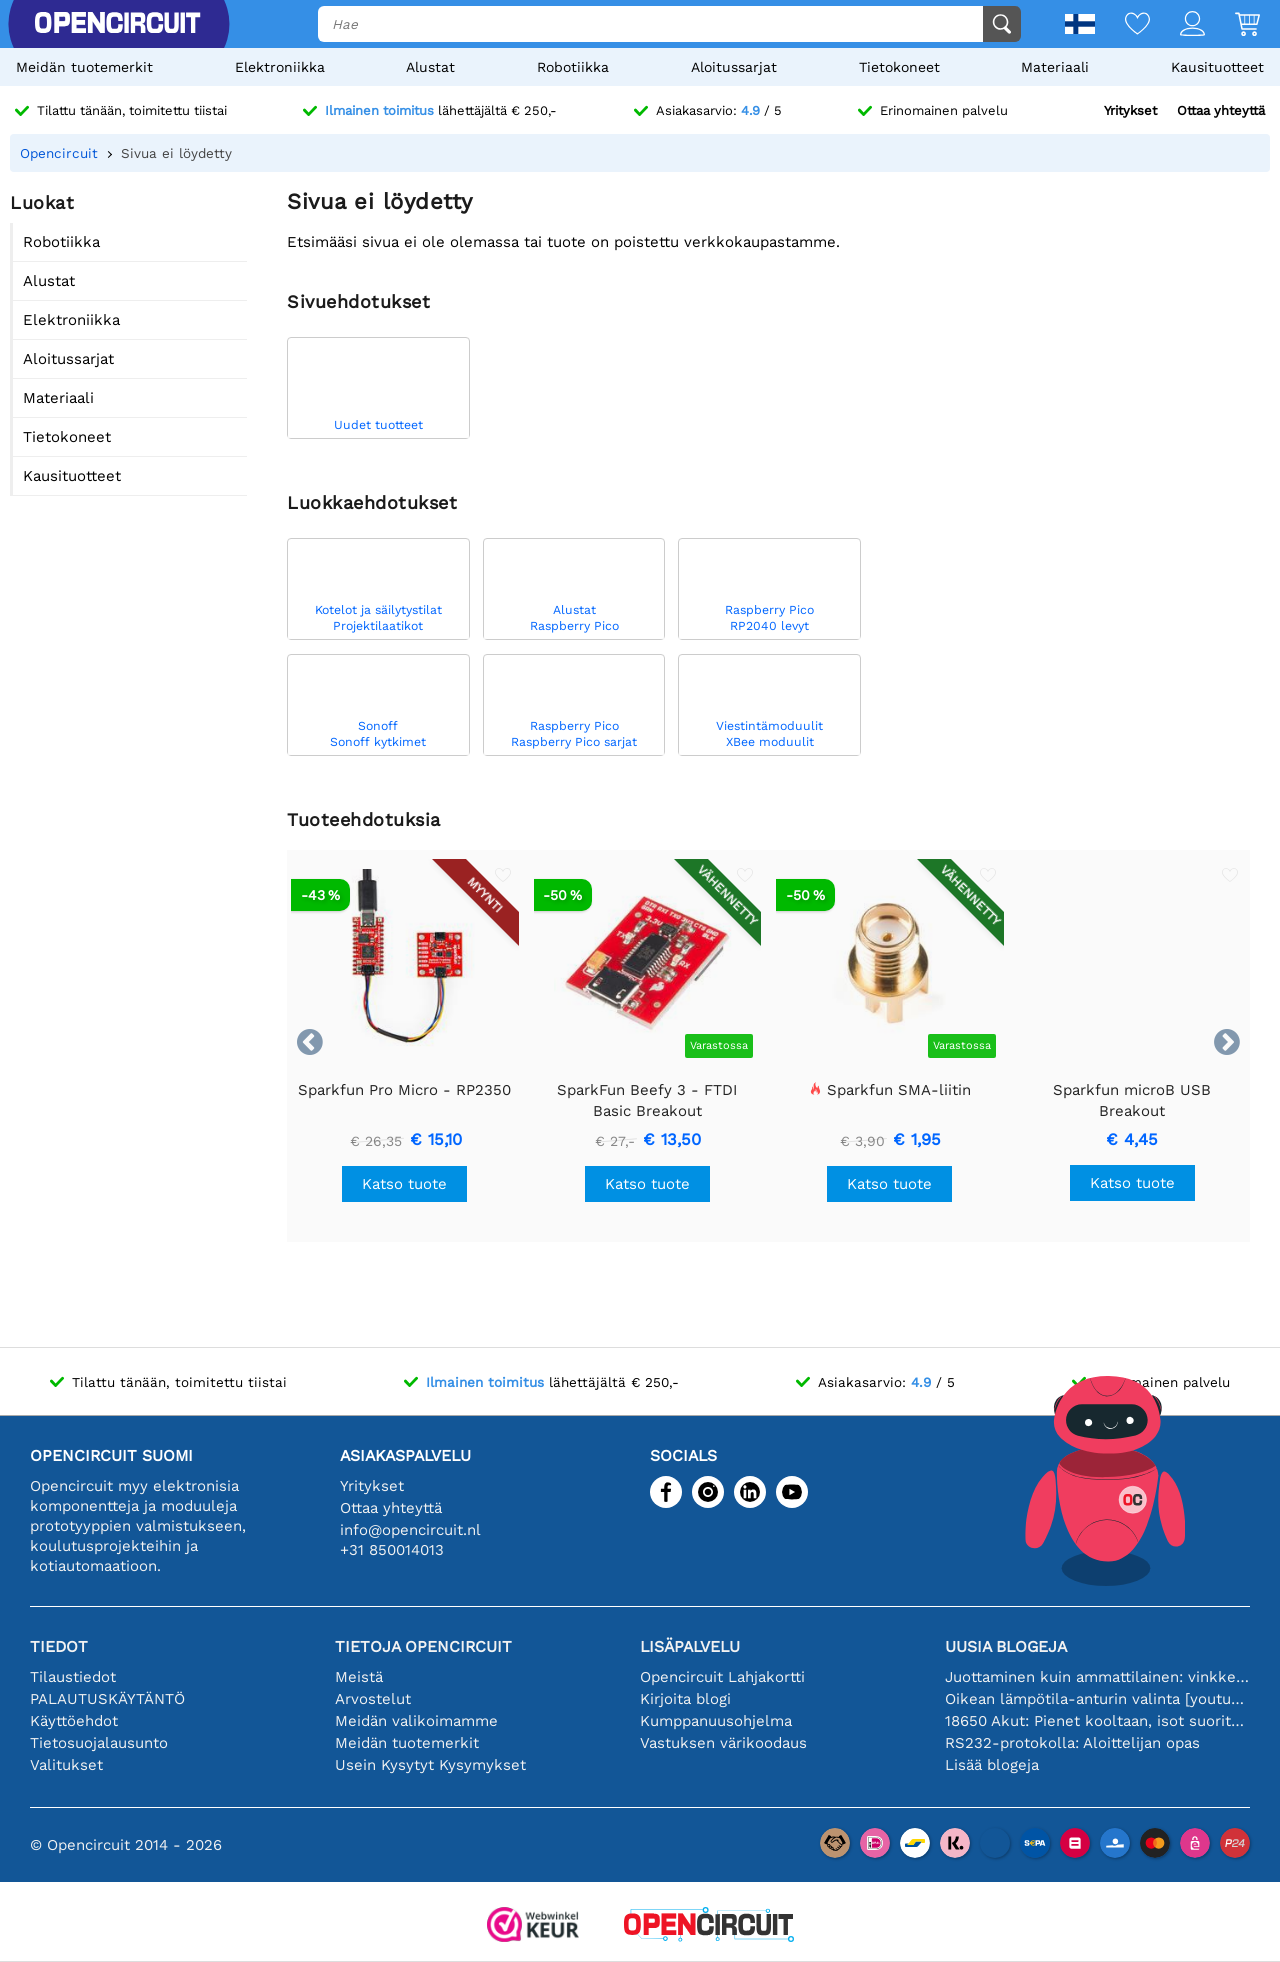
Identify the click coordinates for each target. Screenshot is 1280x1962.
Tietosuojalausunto (99, 1743)
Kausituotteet (1217, 67)
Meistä (359, 1677)
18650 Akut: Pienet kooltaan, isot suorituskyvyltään (1097, 1721)
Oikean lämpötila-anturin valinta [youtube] (1097, 1699)
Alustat (430, 67)
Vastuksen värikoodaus (723, 1743)
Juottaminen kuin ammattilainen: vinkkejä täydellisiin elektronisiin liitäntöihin (1097, 1677)
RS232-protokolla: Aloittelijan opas (1072, 1743)
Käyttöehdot (74, 1721)
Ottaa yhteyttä (1221, 110)
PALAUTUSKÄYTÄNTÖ (107, 1699)
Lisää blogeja (992, 1765)
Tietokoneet (899, 67)
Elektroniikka (280, 67)
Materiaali (1055, 67)
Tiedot (59, 1646)
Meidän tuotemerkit (84, 67)
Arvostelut (373, 1699)
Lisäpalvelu (690, 1646)
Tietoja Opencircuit (423, 1646)
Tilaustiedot (73, 1677)
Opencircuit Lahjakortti (722, 1677)
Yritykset (1130, 110)
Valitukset (66, 1765)
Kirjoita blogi (685, 1699)
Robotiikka (573, 67)
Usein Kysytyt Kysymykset (430, 1765)
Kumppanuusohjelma (716, 1721)
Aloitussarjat (734, 67)
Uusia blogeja (1006, 1646)
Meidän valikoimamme (416, 1721)
